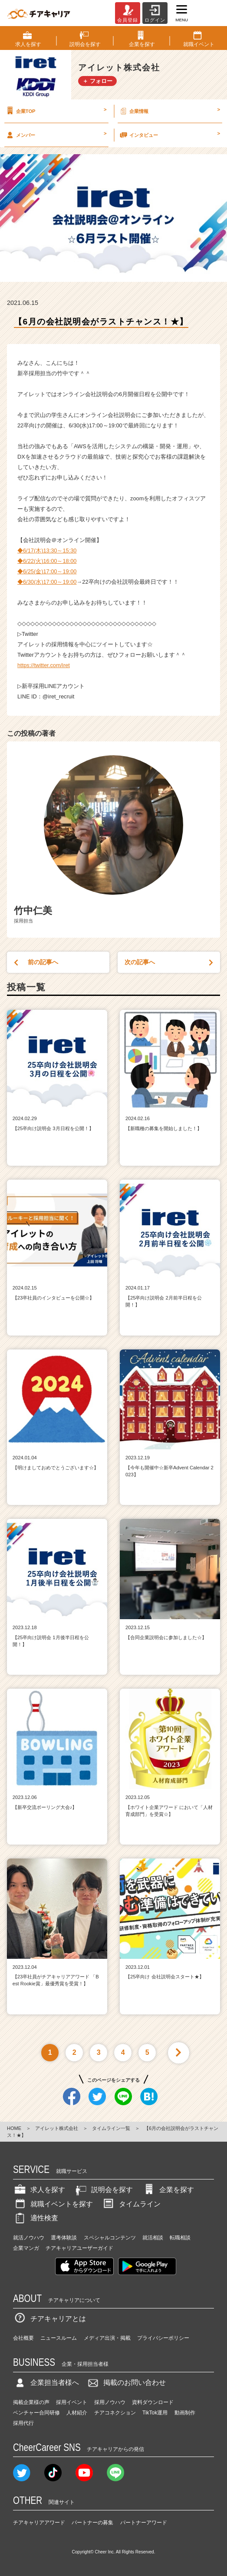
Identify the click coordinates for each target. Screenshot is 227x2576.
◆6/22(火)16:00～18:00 (46, 561)
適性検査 (35, 2218)
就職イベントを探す (53, 2204)
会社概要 (23, 2338)
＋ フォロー (97, 81)
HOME (14, 2128)
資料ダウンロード (153, 2402)
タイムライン (131, 2204)
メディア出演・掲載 (107, 2338)
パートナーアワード (143, 2523)
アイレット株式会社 (56, 2128)
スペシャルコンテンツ (110, 2238)
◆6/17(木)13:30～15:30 (46, 550)
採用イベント (71, 2402)
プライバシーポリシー (163, 2338)
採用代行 (23, 2423)
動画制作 (184, 2413)
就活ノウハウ (28, 2238)
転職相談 (180, 2238)
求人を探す (39, 2189)
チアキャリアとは (49, 2318)
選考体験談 (64, 2238)
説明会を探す (103, 2189)
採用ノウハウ (109, 2402)
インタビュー (169, 134)
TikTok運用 (155, 2413)
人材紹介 (76, 2413)
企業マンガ (26, 2248)
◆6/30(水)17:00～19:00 (46, 582)
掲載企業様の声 (31, 2402)
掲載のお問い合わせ (126, 2382)
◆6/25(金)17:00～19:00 (46, 571)
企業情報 (169, 111)
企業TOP (55, 111)
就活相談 (152, 2238)
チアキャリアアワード (39, 2523)
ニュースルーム (58, 2338)
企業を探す (168, 2189)
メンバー (55, 134)
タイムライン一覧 (111, 2128)
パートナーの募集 (92, 2523)
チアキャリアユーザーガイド (79, 2248)
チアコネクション (115, 2413)
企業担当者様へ (46, 2382)
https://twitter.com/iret (43, 665)
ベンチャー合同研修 (36, 2413)
